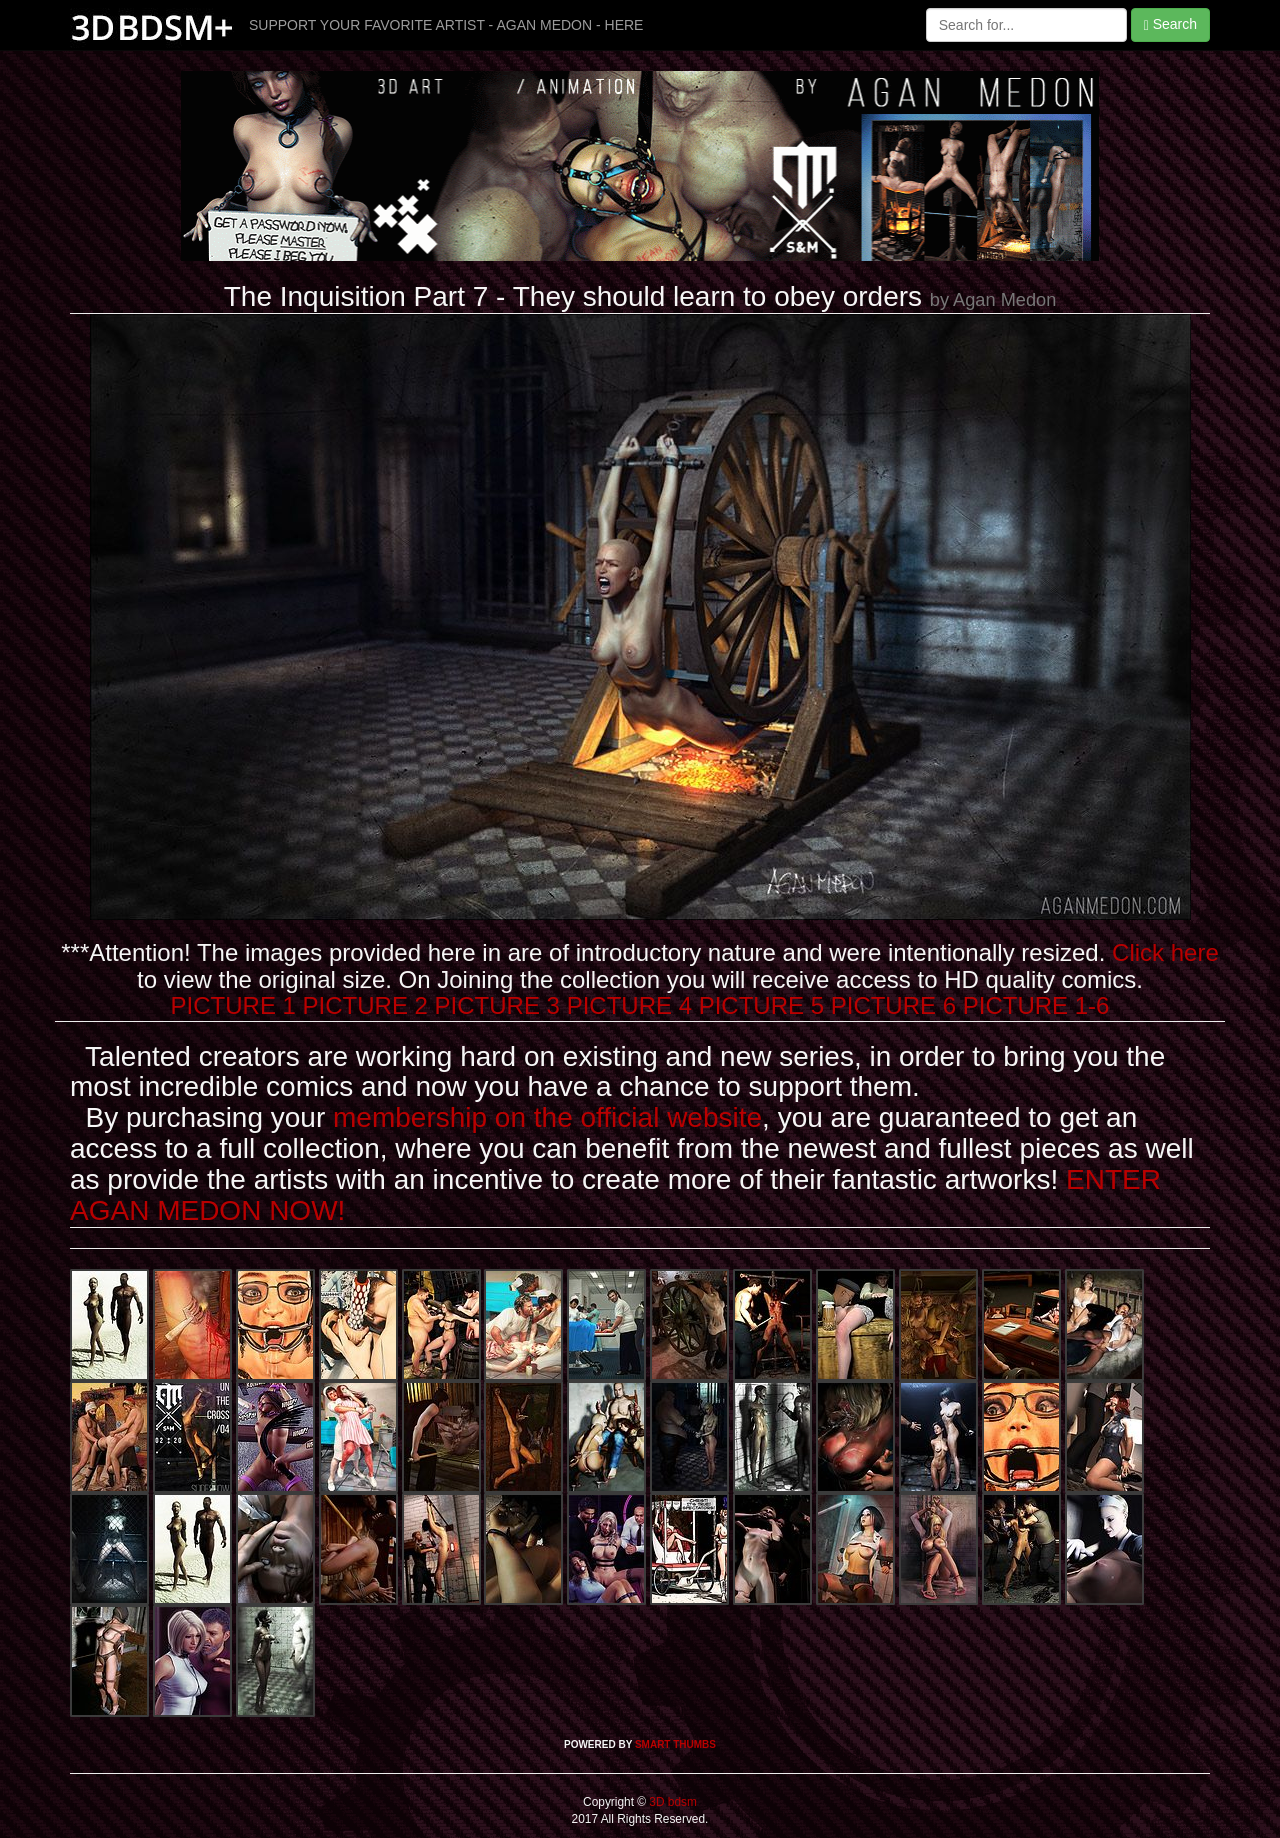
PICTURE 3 (497, 1005)
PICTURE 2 (365, 1005)
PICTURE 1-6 (1036, 1005)
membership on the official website (547, 1117)
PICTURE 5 (761, 1005)
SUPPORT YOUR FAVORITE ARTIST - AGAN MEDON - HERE (446, 25)
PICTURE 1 (233, 1005)
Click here (1165, 952)
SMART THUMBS (675, 1744)
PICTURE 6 (893, 1005)
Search (1170, 24)
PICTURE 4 (629, 1005)
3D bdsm (671, 1802)
